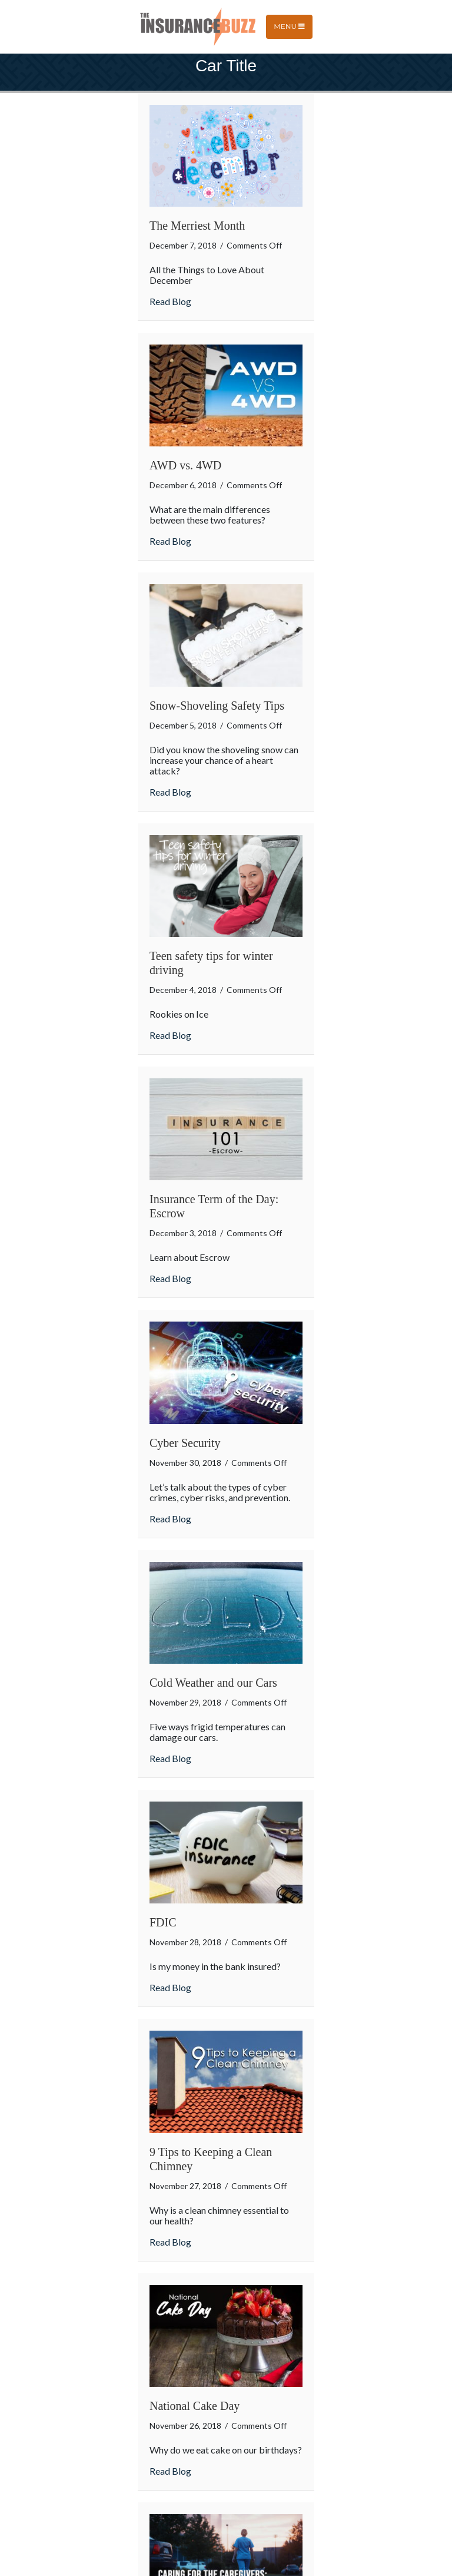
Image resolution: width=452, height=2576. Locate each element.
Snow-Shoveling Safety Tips (216, 705)
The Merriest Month (197, 225)
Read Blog (170, 300)
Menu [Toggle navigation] (289, 26)
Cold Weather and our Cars (213, 1682)
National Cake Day (194, 2405)
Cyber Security (185, 1442)
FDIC (163, 1922)
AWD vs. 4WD (185, 465)
